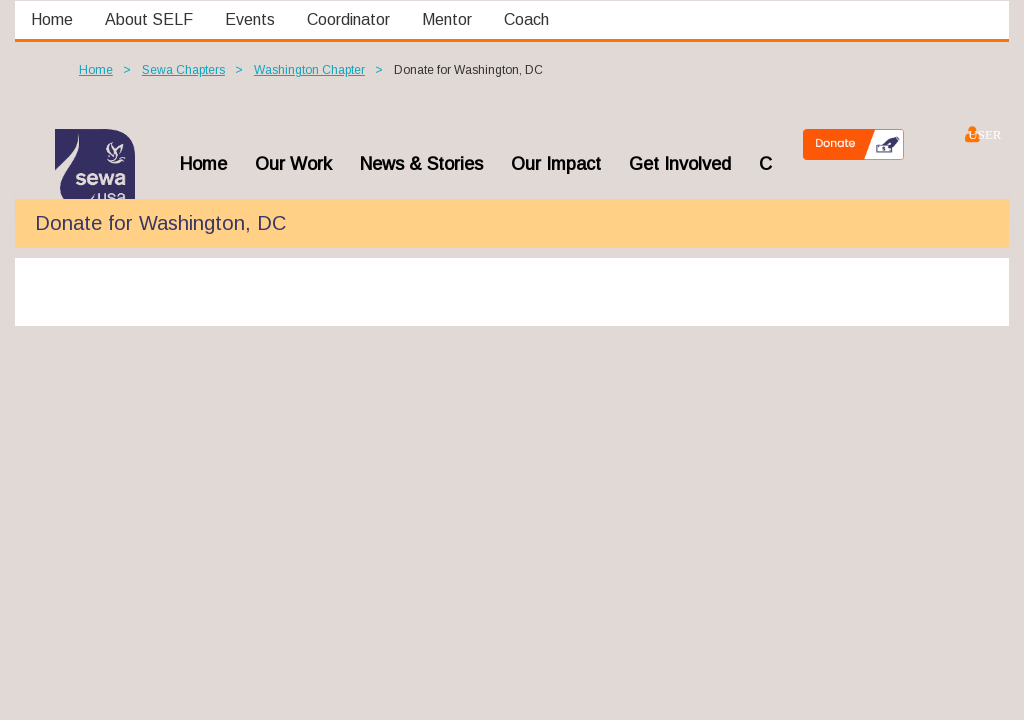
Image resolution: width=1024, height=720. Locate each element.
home (203, 164)
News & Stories (421, 164)
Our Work (293, 164)
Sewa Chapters (183, 70)
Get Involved (680, 164)
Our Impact (556, 164)
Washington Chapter (309, 70)
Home (96, 70)
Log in (971, 134)
